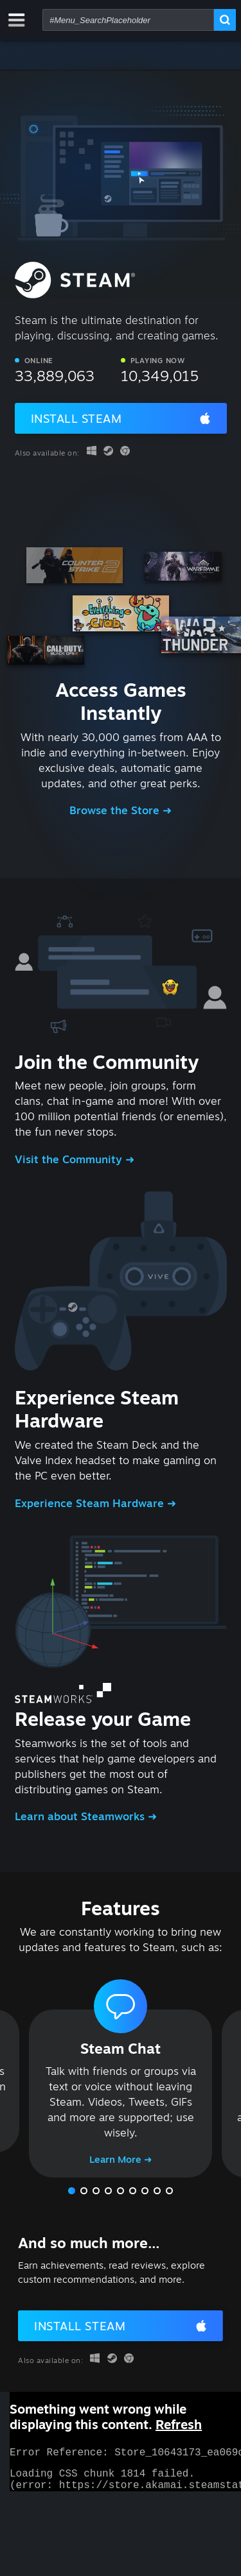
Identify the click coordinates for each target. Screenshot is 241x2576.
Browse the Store (116, 810)
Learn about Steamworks (81, 1816)
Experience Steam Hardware (91, 1503)
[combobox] (128, 20)
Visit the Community (70, 1159)
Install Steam (76, 418)
